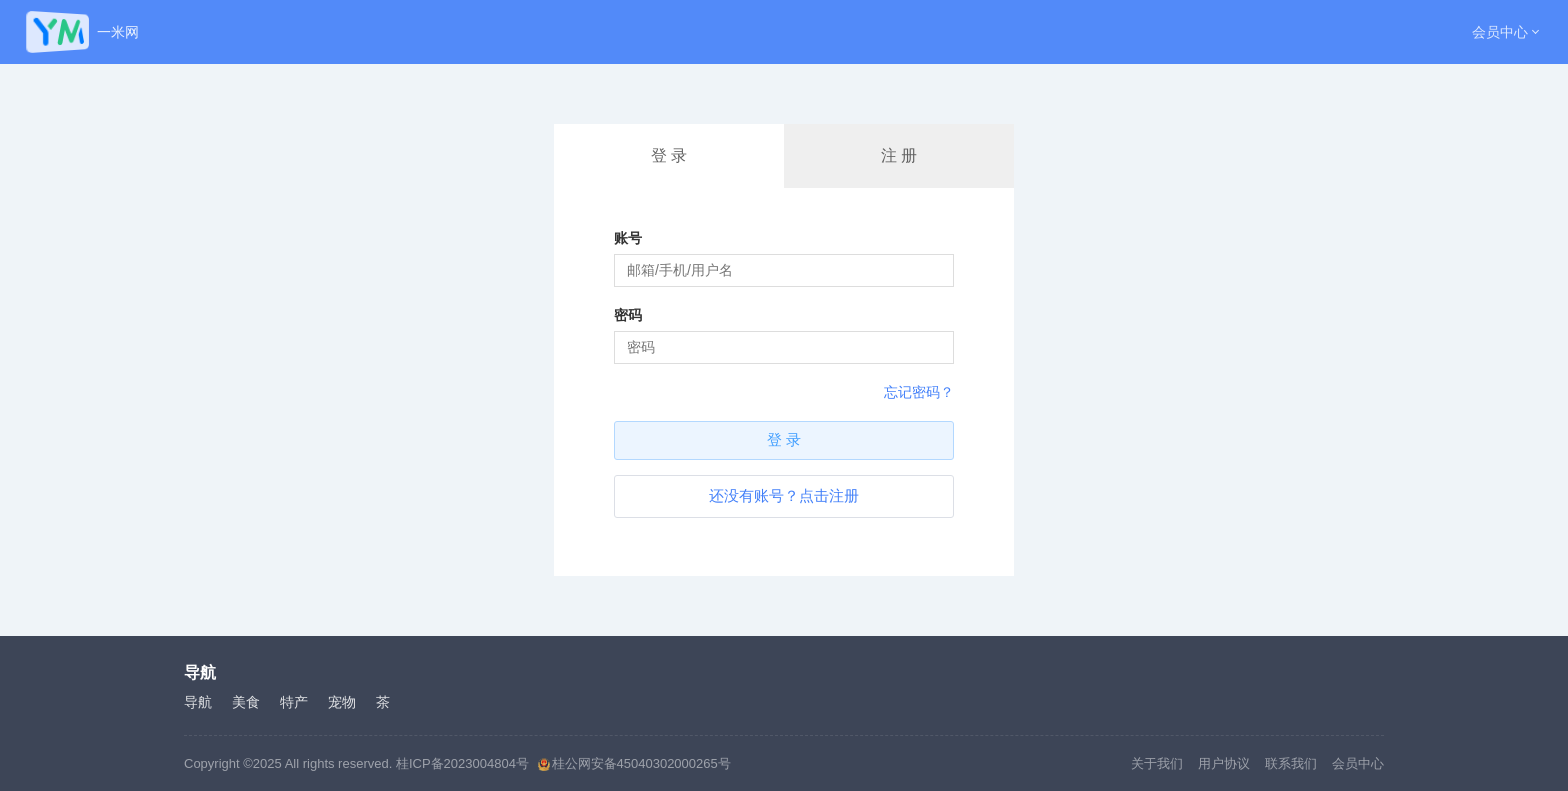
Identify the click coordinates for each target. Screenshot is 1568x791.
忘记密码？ (919, 392)
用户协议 (1224, 763)
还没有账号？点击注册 (784, 495)
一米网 (118, 32)
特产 (294, 702)
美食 (246, 702)
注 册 (899, 155)
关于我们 (1157, 763)
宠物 (342, 702)
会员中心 (1500, 32)
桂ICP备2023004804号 (462, 763)
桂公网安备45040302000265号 (634, 763)
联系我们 (1291, 763)
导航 (198, 702)
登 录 (669, 155)
